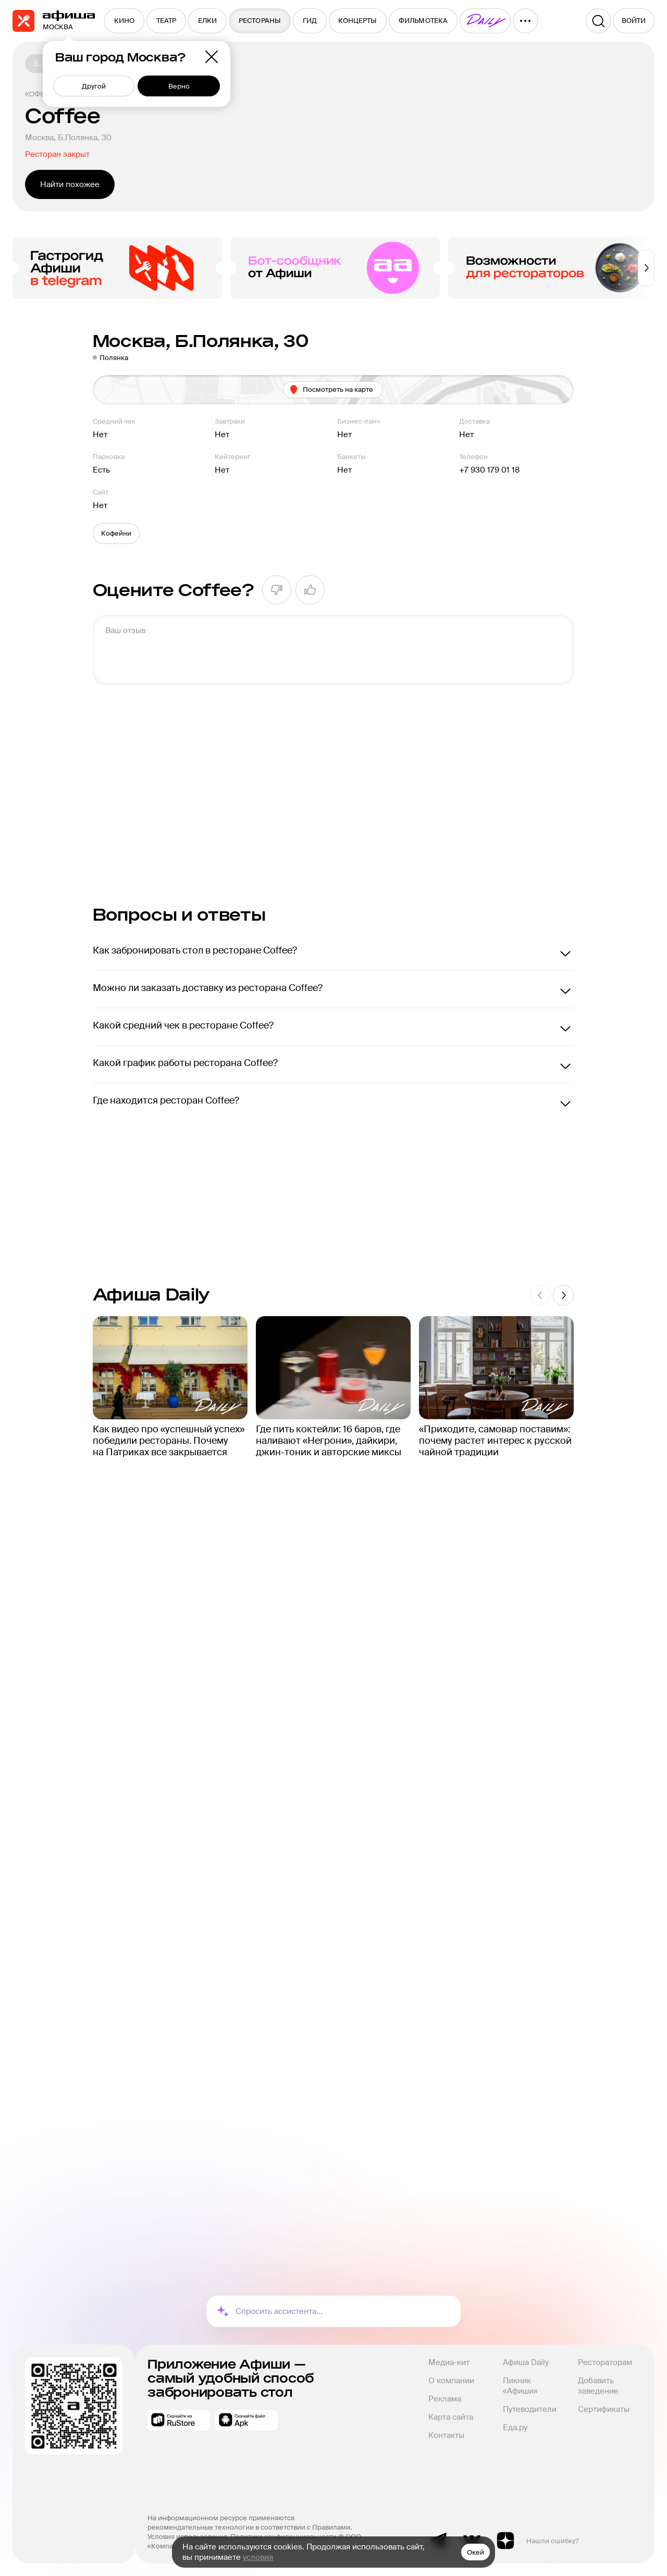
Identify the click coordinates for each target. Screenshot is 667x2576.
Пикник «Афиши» (520, 2385)
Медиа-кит (449, 2362)
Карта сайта (450, 2417)
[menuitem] (124, 20)
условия (258, 2557)
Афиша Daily (526, 2362)
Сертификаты (603, 2409)
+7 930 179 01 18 (489, 470)
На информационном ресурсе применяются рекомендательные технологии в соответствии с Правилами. (249, 2522)
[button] (116, 533)
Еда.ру (515, 2427)
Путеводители (530, 2409)
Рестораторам (605, 2362)
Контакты (446, 2435)
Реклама (444, 2399)
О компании (451, 2380)
